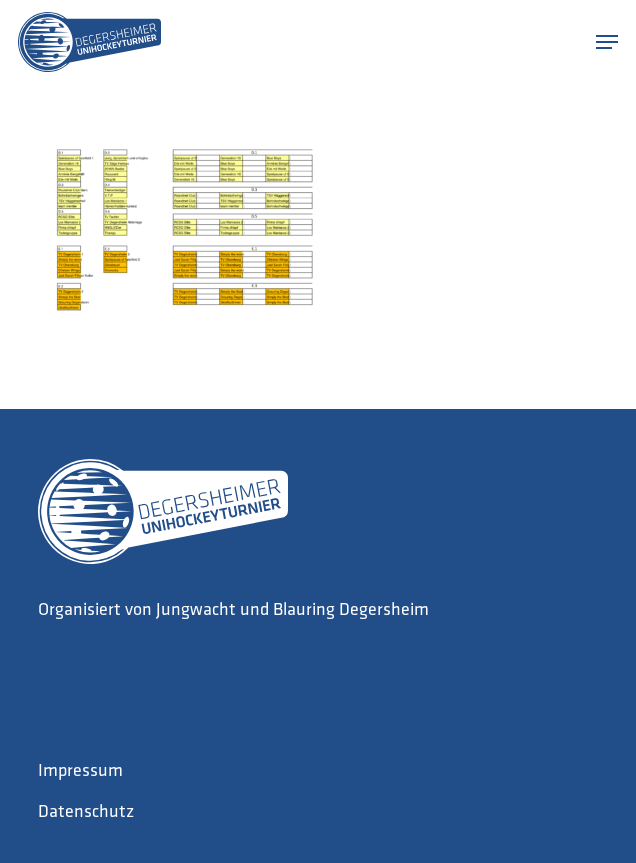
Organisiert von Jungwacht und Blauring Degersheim (233, 610)
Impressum (80, 771)
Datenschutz (86, 812)
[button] (607, 42)
